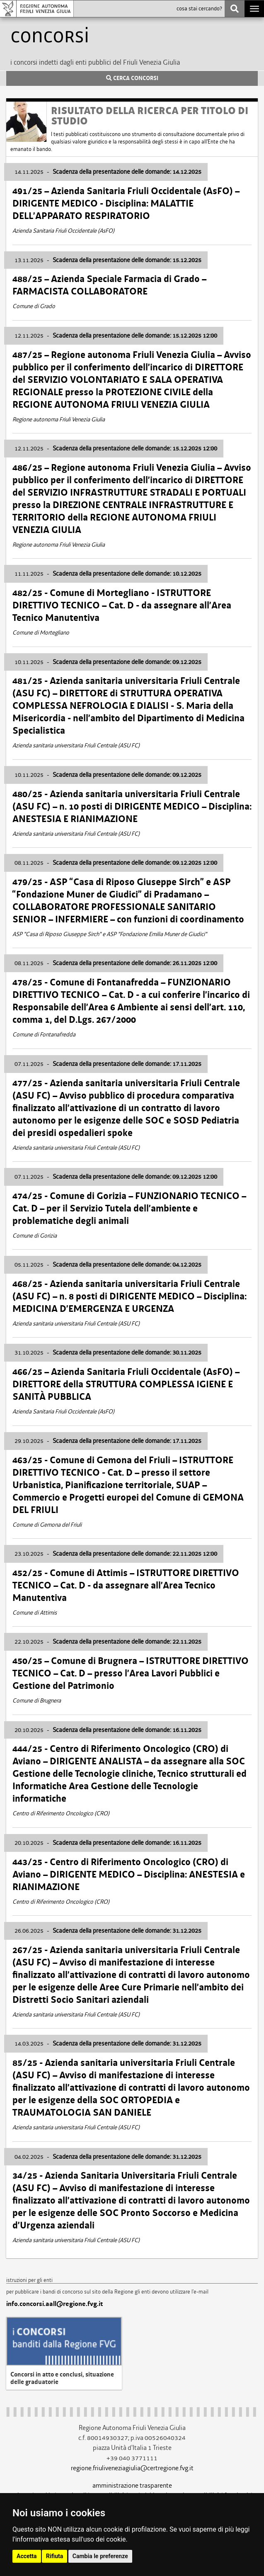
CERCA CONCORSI (132, 78)
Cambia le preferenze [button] (100, 2556)
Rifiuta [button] (54, 2556)
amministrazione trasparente (132, 2485)
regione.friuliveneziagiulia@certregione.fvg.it (132, 2468)
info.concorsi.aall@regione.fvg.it (54, 2304)
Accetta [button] (27, 2556)
